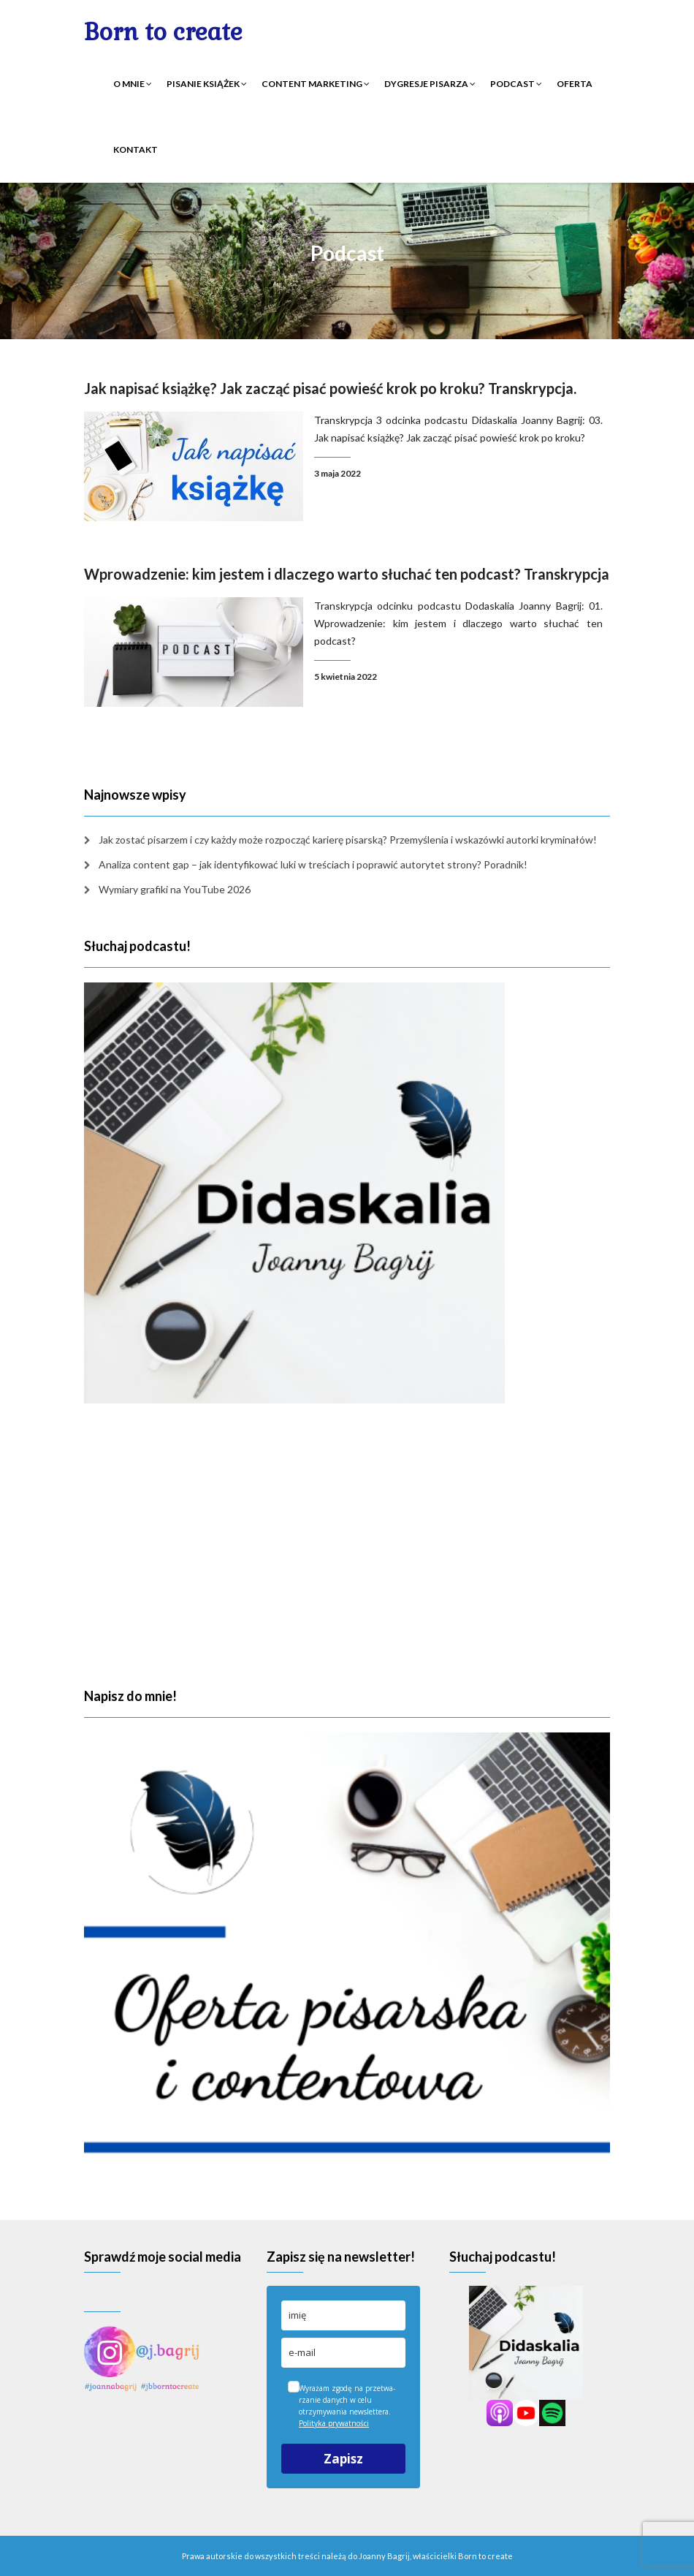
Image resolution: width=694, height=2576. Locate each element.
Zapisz (343, 2458)
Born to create (163, 32)
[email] (343, 2353)
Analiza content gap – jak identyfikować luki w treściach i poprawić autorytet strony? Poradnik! (313, 864)
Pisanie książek (207, 83)
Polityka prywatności (334, 2423)
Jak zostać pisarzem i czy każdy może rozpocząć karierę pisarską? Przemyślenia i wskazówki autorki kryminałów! (348, 839)
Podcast (516, 83)
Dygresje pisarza (430, 83)
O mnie (132, 83)
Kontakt (135, 149)
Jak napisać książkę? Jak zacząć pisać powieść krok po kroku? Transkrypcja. (330, 388)
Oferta (574, 83)
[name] (343, 2315)
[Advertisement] (347, 1546)
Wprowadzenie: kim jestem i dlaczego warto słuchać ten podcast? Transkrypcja (346, 574)
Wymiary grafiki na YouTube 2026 (175, 889)
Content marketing (316, 83)
